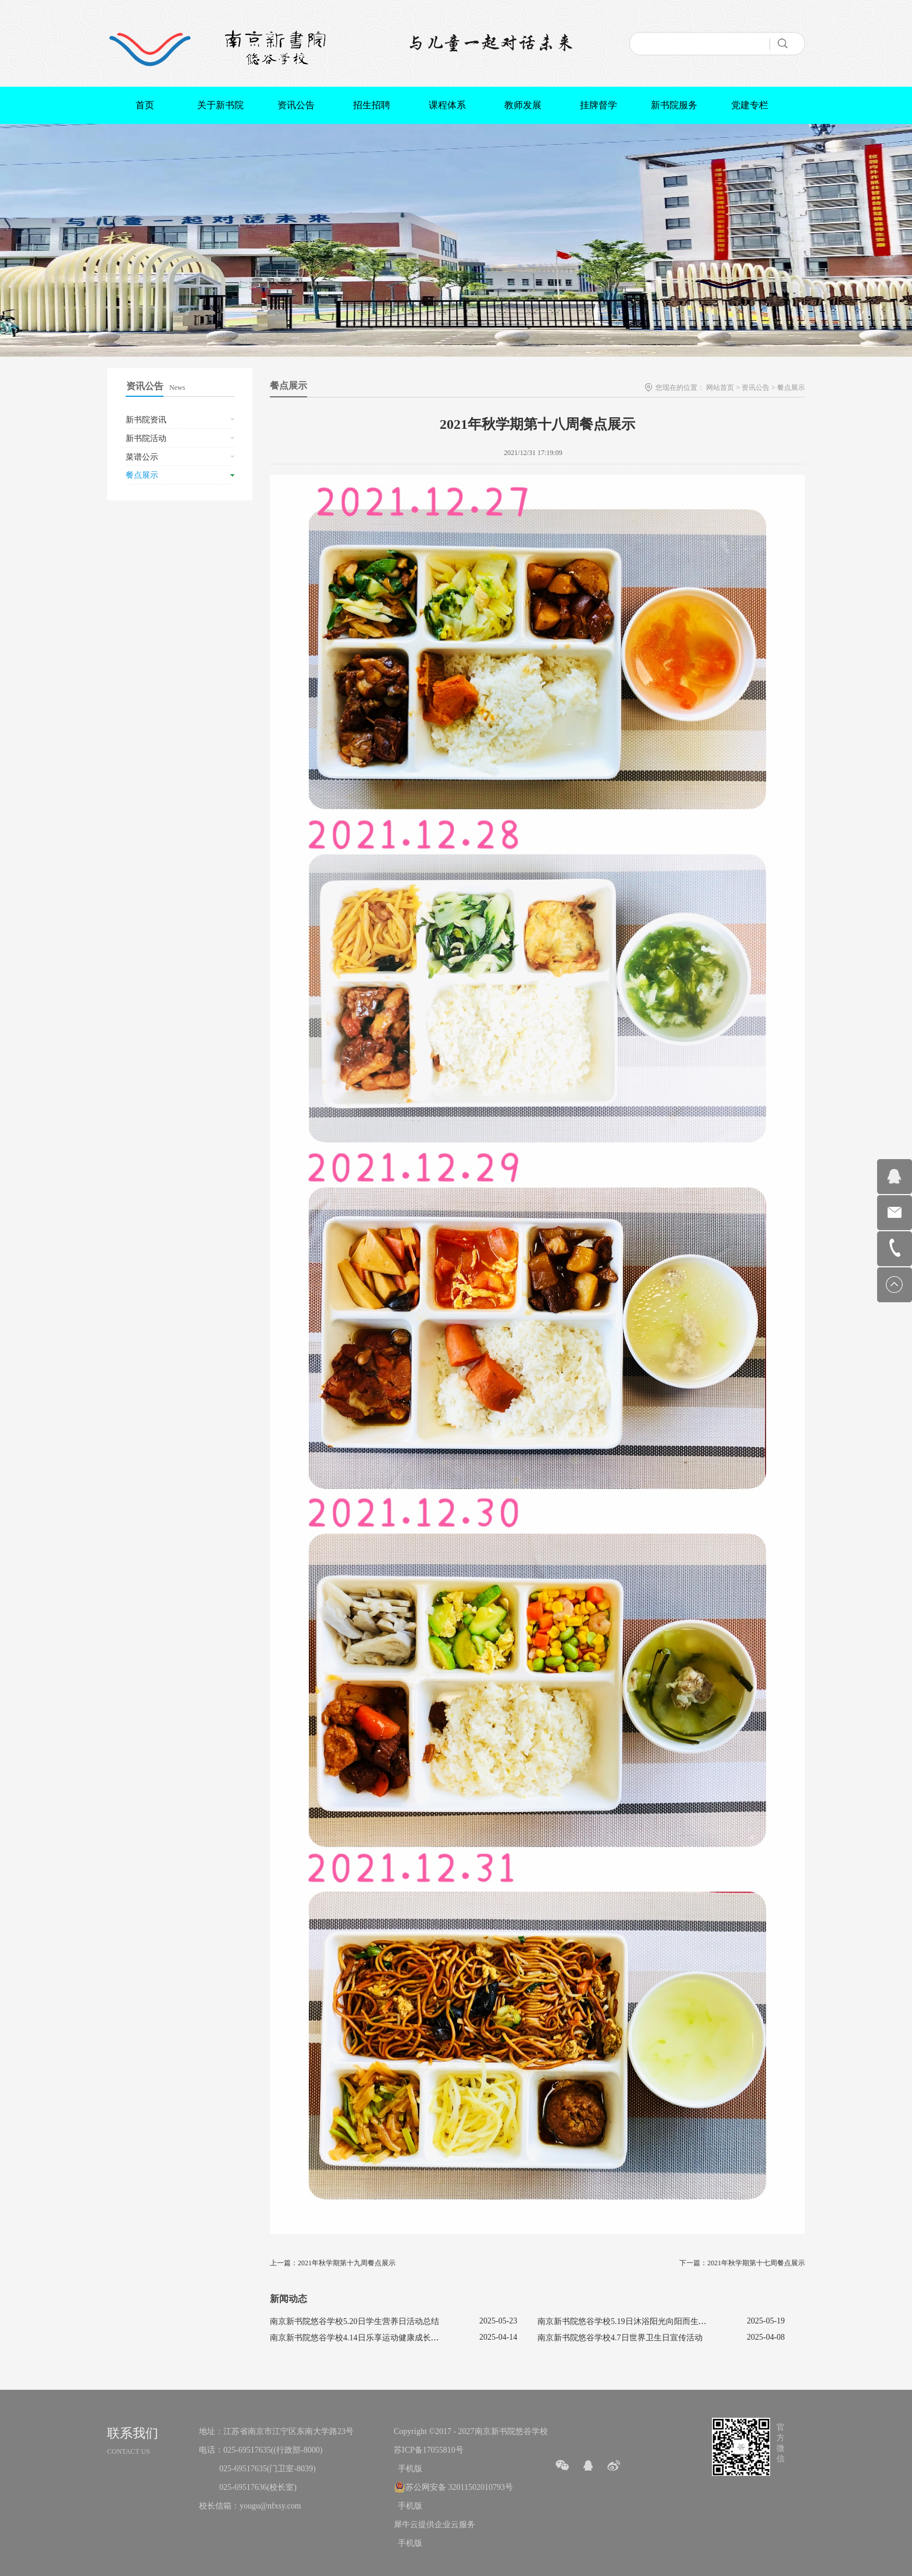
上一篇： (333, 2263)
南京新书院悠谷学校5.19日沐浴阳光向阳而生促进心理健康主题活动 (658, 2321)
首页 (145, 105)
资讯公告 (756, 387)
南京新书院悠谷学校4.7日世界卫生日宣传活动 (620, 2337)
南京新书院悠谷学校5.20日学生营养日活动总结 (354, 2321)
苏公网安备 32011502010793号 (459, 2487)
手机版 (408, 2468)
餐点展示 (791, 387)
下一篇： (742, 2263)
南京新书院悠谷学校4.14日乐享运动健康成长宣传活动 (367, 2337)
